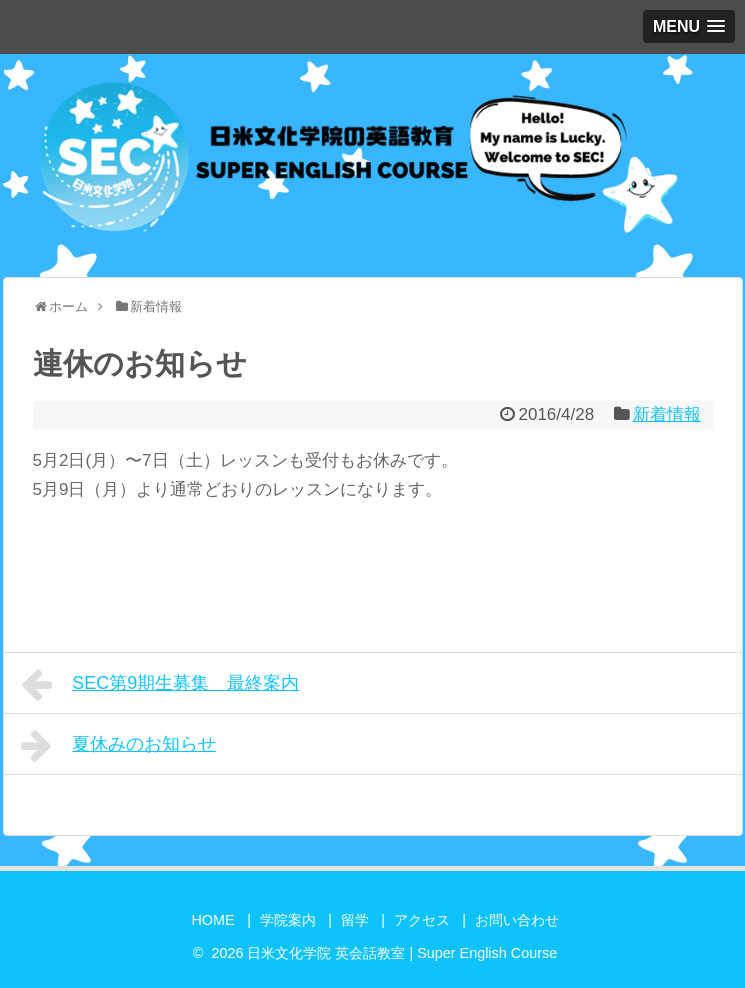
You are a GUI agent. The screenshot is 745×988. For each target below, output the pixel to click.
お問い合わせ (517, 920)
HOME (212, 920)
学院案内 (288, 920)
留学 (355, 920)
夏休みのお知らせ (119, 746)
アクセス (422, 920)
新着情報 (667, 414)
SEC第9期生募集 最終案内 (160, 685)
